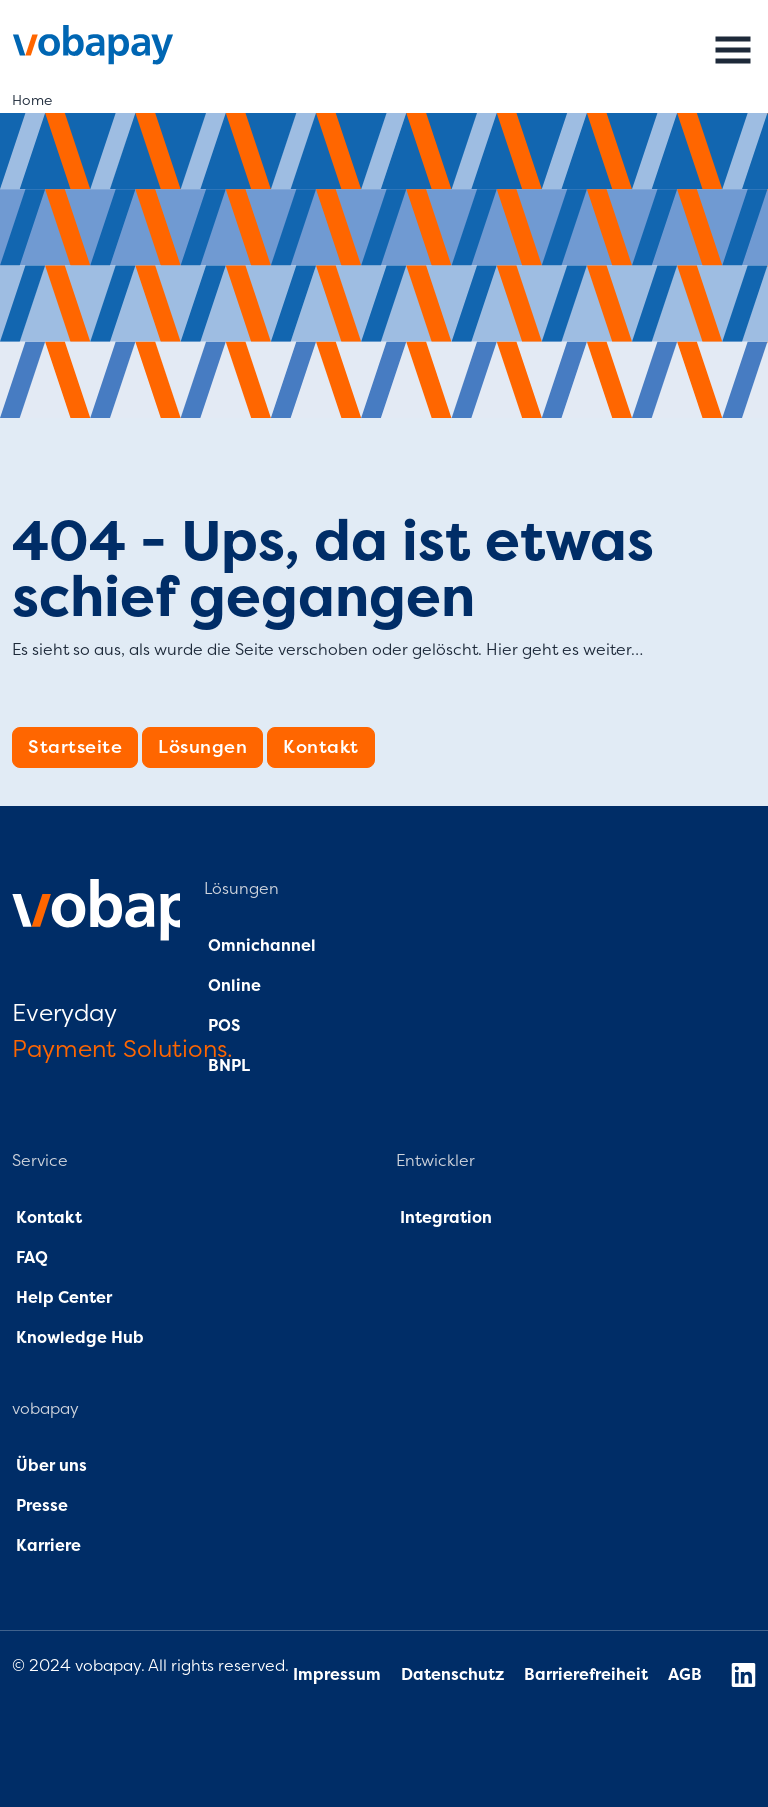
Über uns (49, 1466)
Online (232, 986)
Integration (446, 1218)
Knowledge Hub (80, 1338)
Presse (42, 1506)
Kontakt (321, 747)
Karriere (48, 1546)
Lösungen (202, 747)
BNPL (229, 1066)
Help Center (64, 1298)
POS (224, 1026)
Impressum (337, 1675)
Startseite (75, 747)
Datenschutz (454, 1675)
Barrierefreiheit (586, 1675)
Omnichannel (262, 946)
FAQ (30, 1258)
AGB (685, 1675)
